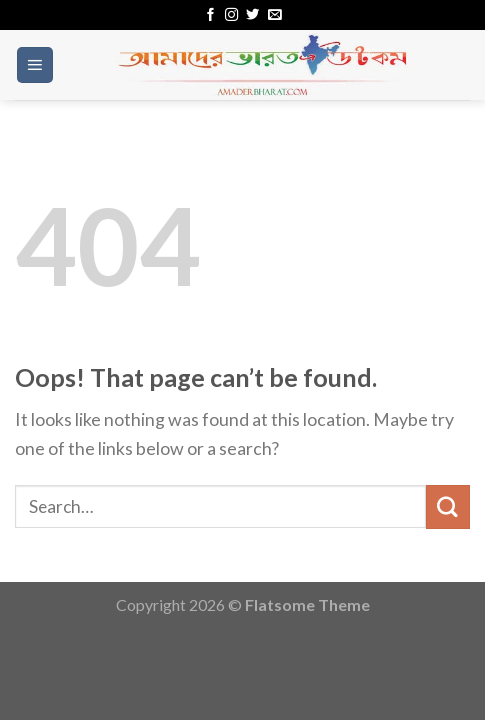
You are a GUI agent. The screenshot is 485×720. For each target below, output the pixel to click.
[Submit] (448, 506)
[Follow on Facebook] (210, 15)
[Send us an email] (274, 15)
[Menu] (35, 65)
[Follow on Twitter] (252, 15)
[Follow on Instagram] (231, 15)
